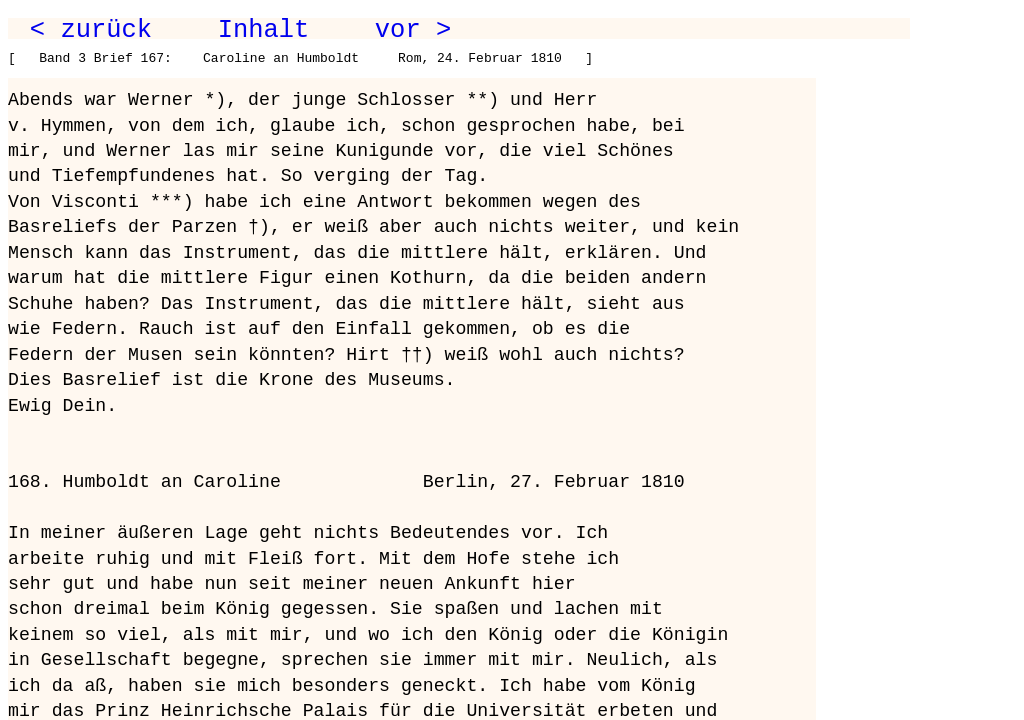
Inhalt (264, 30)
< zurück (91, 30)
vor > (413, 30)
